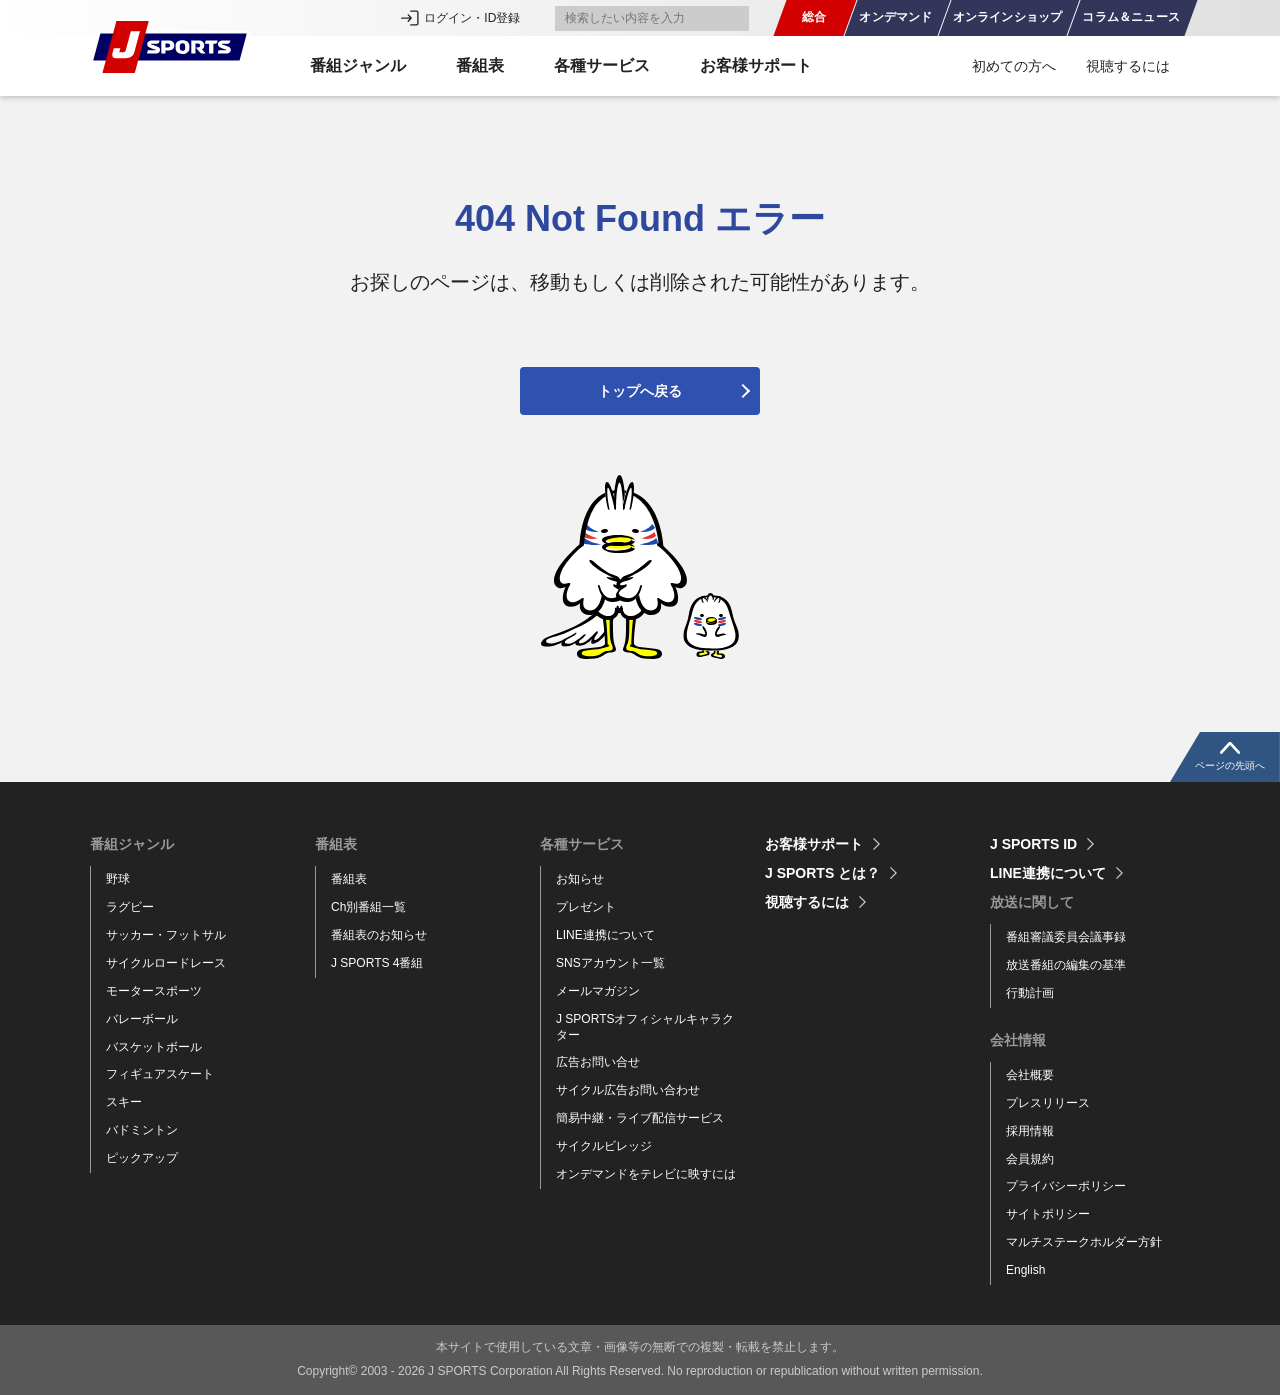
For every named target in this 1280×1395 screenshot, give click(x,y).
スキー (124, 1102)
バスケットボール (154, 1047)
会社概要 (1030, 1075)
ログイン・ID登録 (472, 18)
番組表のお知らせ (379, 935)
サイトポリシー (1048, 1214)
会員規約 (1030, 1159)
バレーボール (142, 1019)
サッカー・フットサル (166, 935)
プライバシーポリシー (1066, 1186)
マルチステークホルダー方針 (1084, 1242)
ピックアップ (142, 1158)
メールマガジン (598, 991)
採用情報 (1030, 1131)
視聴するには (1128, 66)
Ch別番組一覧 (368, 907)
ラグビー (130, 907)
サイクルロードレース (166, 963)
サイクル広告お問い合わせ (628, 1090)
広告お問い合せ (598, 1062)
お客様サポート (756, 65)
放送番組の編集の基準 (1066, 965)
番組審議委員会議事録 (1066, 937)
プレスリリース (1048, 1103)
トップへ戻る (640, 391)
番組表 (349, 879)
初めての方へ (1014, 66)
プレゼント (586, 907)
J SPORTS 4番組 (377, 963)
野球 (118, 879)
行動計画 (1030, 993)
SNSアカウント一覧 (610, 963)
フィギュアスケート (160, 1074)
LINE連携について (605, 935)
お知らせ (580, 879)
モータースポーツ (154, 991)
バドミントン (142, 1130)
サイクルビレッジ (604, 1146)
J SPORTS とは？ (822, 873)
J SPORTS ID (1033, 844)
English (1025, 1270)
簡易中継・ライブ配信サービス (640, 1118)
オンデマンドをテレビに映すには (646, 1174)
